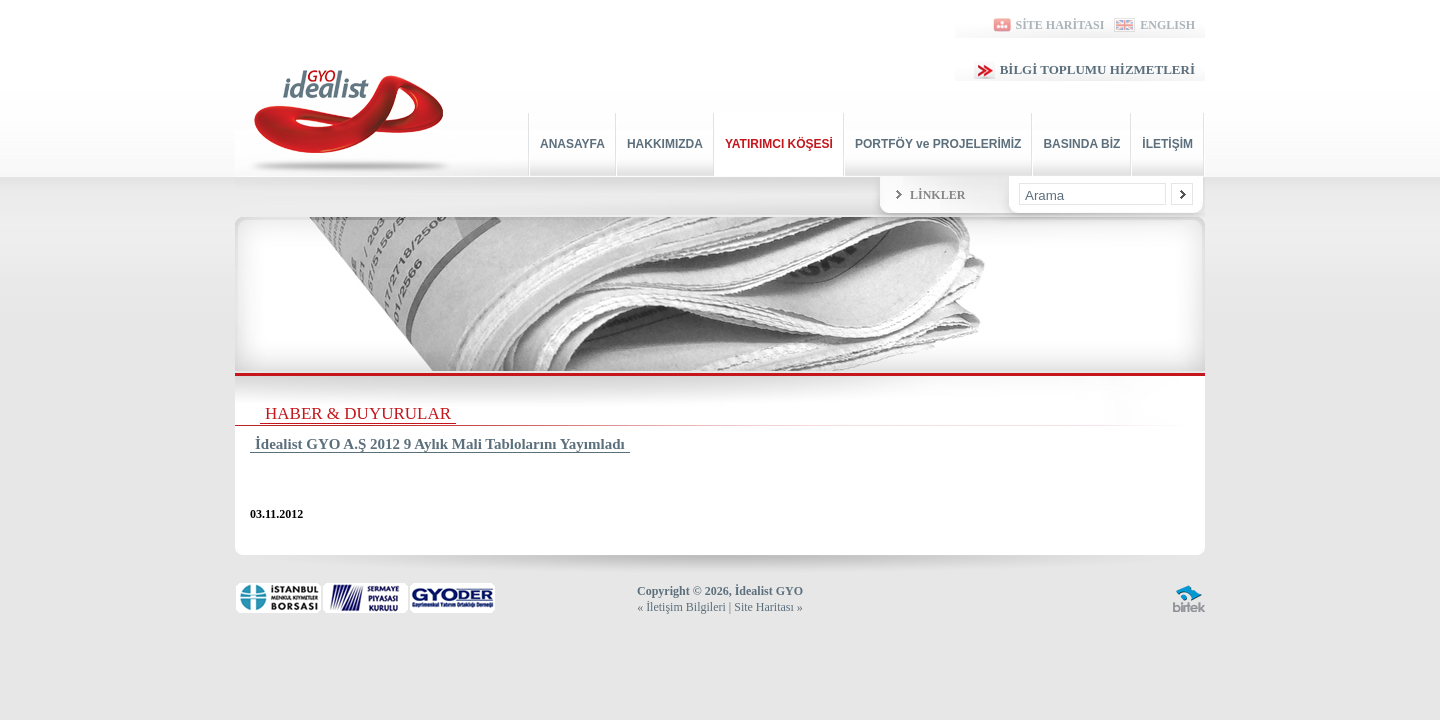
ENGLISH (1154, 25)
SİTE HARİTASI (1047, 25)
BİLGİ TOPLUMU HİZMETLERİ (1084, 69)
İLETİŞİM (1167, 144)
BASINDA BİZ (1081, 144)
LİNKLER (937, 195)
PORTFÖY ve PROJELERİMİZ (938, 144)
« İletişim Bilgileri (681, 607)
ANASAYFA (572, 144)
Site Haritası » (768, 607)
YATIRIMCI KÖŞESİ (779, 144)
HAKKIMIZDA (665, 144)
